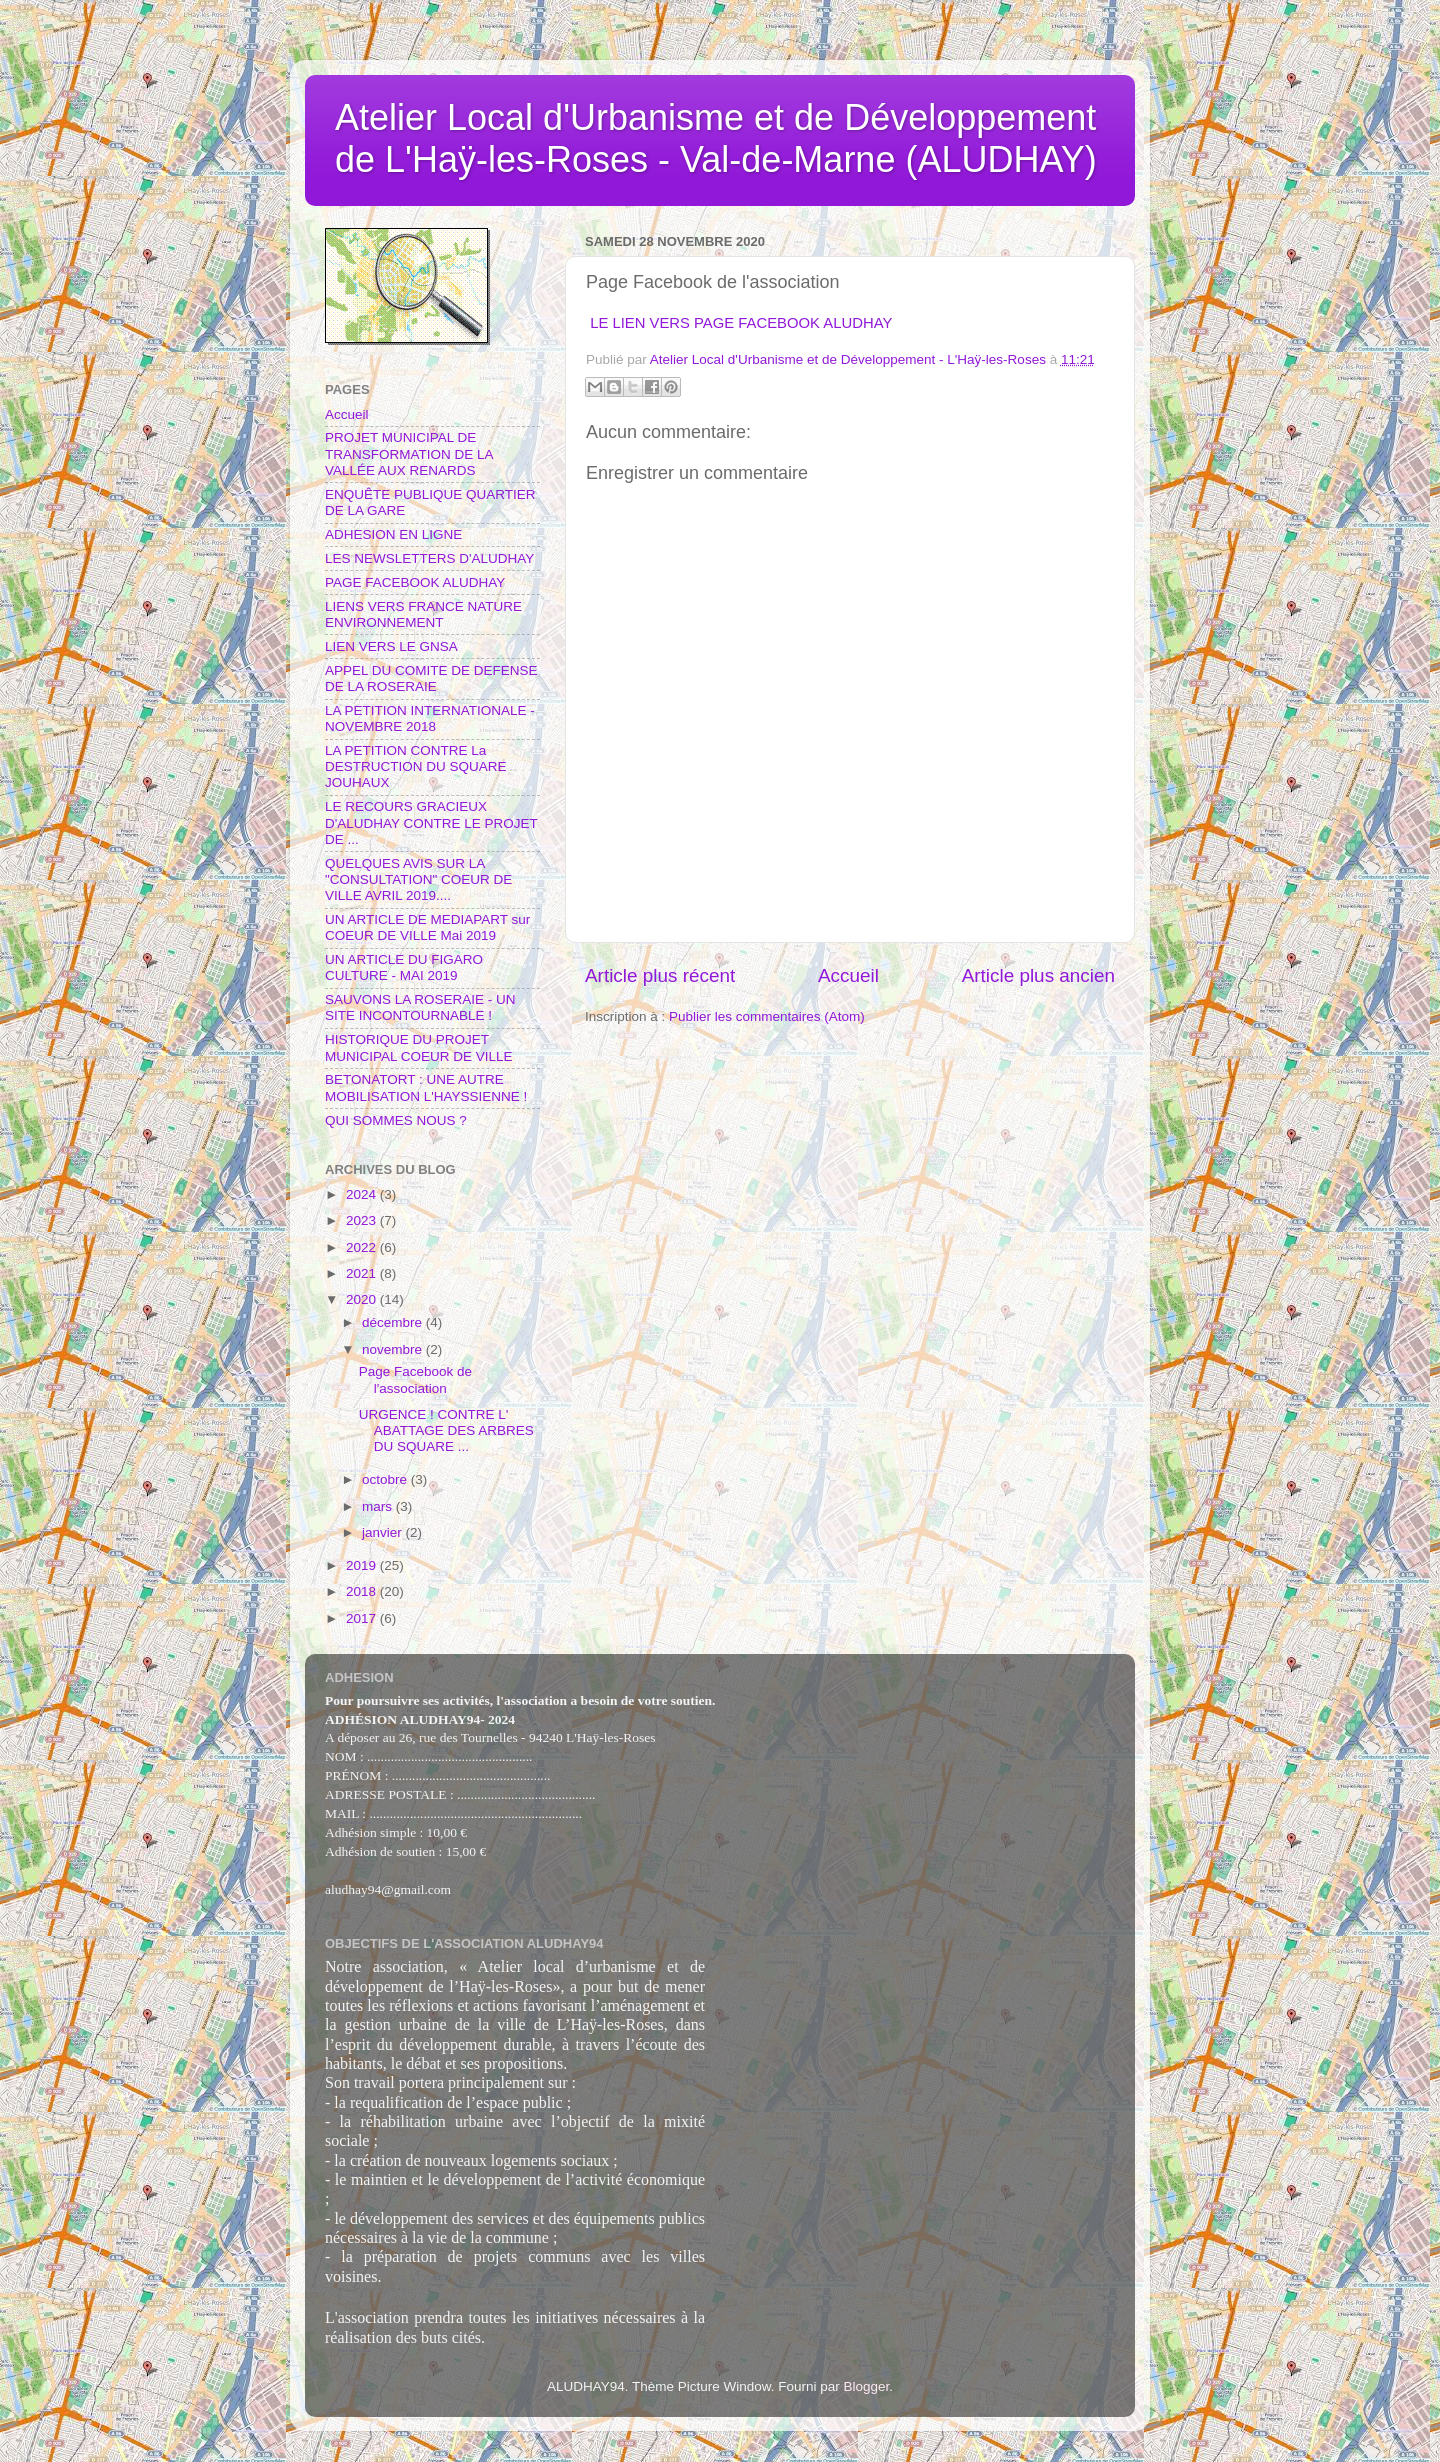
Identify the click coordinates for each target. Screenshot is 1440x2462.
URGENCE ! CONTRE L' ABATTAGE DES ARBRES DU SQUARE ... (446, 1430)
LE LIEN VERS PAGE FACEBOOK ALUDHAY (741, 323)
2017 (363, 1618)
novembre (394, 1349)
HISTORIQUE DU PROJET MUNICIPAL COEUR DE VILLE (419, 1047)
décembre (394, 1322)
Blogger (867, 2386)
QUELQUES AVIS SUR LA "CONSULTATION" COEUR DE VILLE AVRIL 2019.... (418, 879)
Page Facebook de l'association (415, 1379)
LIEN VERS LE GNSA (391, 646)
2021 (363, 1273)
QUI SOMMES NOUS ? (396, 1120)
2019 (363, 1565)
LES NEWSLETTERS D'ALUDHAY (429, 558)
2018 (363, 1591)
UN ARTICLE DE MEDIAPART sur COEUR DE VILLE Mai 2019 (427, 927)
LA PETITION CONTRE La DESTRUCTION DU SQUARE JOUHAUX (416, 766)
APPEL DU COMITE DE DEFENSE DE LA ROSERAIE (431, 678)
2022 (363, 1247)
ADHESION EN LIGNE (393, 534)
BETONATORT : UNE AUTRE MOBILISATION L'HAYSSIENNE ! (426, 1087)
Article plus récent (660, 975)
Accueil (848, 975)
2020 (363, 1299)
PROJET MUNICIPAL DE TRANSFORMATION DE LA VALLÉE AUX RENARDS (409, 453)
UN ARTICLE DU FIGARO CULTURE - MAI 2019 (404, 967)
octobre (386, 1479)
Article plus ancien (1038, 975)
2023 (363, 1220)
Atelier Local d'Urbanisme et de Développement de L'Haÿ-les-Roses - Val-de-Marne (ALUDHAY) (716, 138)
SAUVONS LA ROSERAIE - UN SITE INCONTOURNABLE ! (420, 1007)
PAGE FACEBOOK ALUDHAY (415, 582)
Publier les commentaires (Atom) (767, 1016)
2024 (363, 1194)
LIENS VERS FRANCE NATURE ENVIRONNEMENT (423, 614)
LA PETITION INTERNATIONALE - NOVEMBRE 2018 (430, 718)
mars (379, 1506)
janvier (384, 1532)
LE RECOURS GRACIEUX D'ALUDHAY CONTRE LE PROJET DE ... (431, 822)
